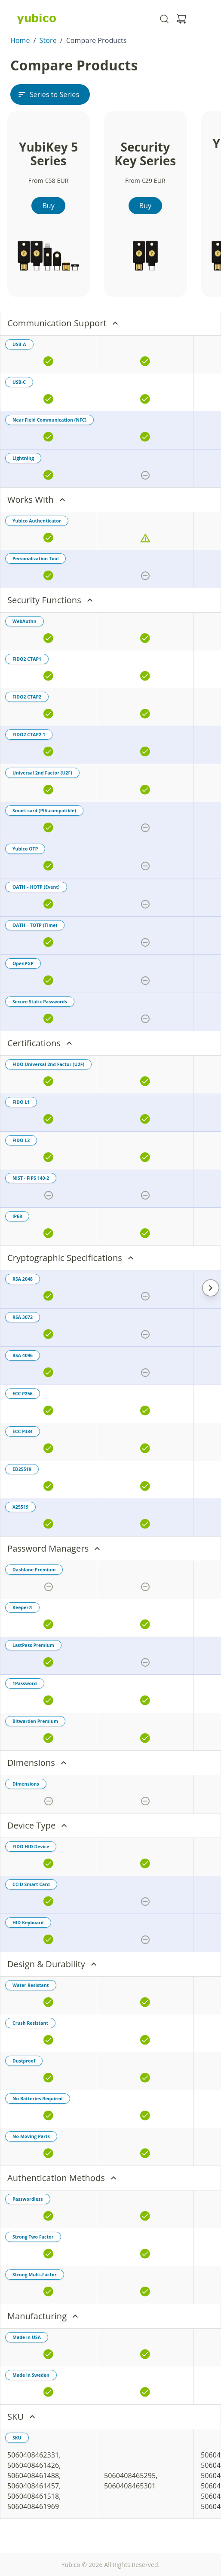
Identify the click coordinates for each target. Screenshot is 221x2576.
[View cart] (181, 19)
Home (20, 40)
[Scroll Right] (210, 1288)
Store (48, 40)
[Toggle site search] (164, 19)
